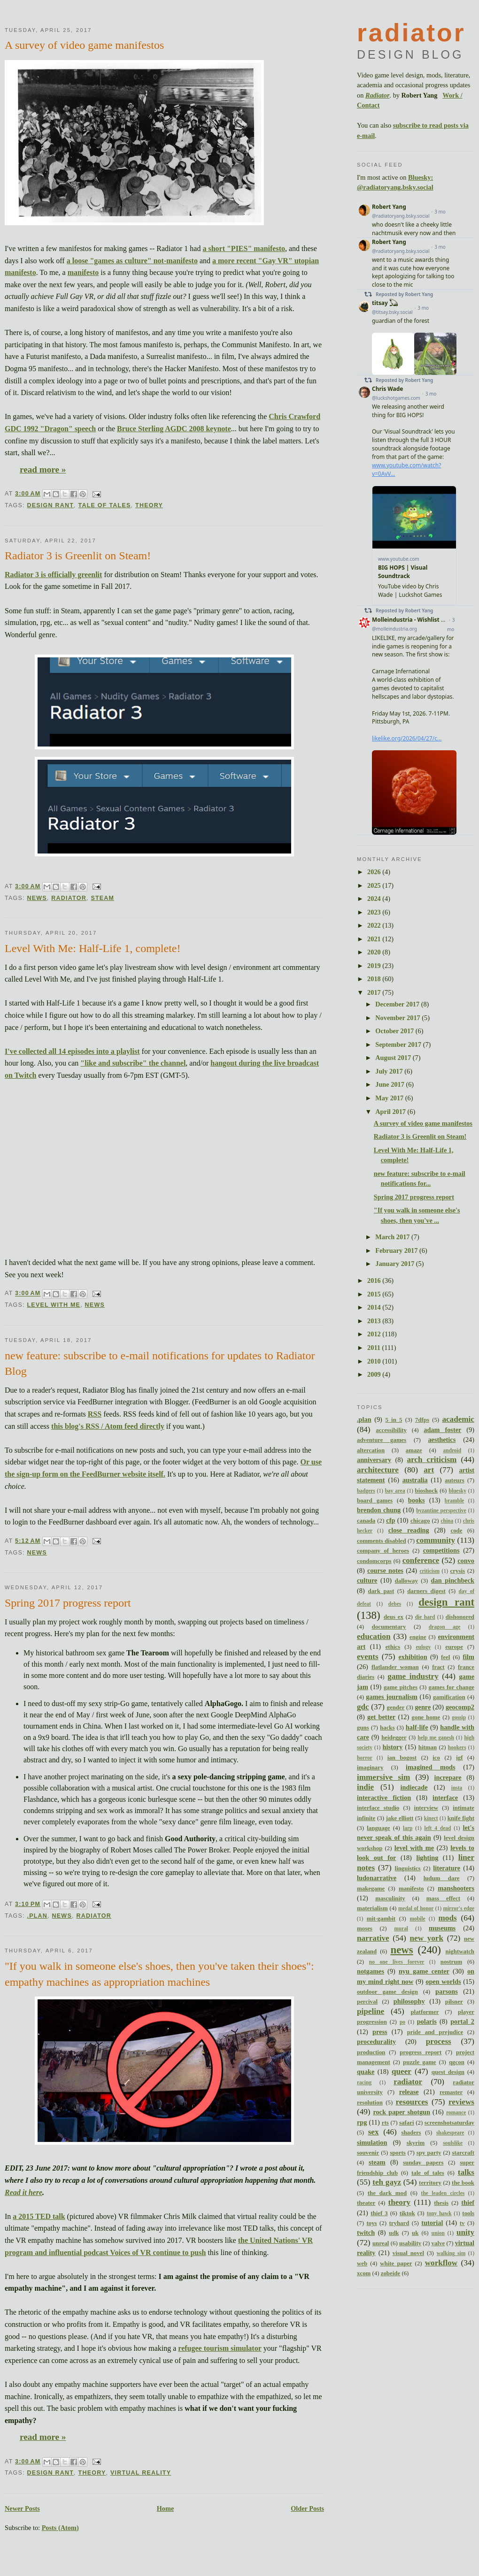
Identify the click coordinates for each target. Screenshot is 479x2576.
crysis (457, 1571)
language (378, 1828)
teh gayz (386, 2182)
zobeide (390, 2273)
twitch (366, 2232)
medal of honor (415, 1908)
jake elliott (400, 1818)
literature (446, 1868)
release (409, 2092)
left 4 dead (437, 1828)
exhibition (413, 1657)
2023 (374, 912)
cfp (390, 1520)
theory (149, 505)
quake (365, 2071)
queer (401, 2071)
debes (394, 1604)
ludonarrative (376, 1878)
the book (463, 2183)
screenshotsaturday (449, 2122)
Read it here (23, 2192)
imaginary (370, 1767)
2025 (374, 885)
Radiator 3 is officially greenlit (53, 575)
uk (415, 2233)
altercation (371, 1450)
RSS (94, 1414)
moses (364, 1928)
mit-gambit (381, 1918)
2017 (374, 992)
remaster (451, 2092)
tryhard (399, 2223)
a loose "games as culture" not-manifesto (132, 261)
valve (438, 2243)
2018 (374, 979)
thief (467, 2202)
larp (407, 1828)
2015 (374, 1294)
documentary (389, 1626)
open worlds (443, 1981)
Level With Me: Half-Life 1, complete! (92, 948)
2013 (374, 1321)
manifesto (83, 272)
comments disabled (381, 1541)
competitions (441, 1550)
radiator (68, 898)
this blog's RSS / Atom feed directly (107, 1426)
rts (385, 2122)
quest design (448, 2072)
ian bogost (402, 1757)
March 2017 (393, 1237)
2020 (374, 952)
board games (375, 1500)
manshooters (456, 1888)
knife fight (461, 1818)
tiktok (407, 2213)
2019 (374, 965)
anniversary (374, 1459)
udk (394, 2233)
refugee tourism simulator (219, 2348)
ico (436, 1757)
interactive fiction (384, 1797)
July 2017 (389, 1071)
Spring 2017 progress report (68, 1603)
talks (466, 2172)
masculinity (390, 1898)
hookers (457, 1747)
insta (457, 1788)
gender (396, 1707)
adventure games (381, 1440)
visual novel (408, 2253)
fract (438, 1667)
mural (401, 1928)
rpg (362, 2122)
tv (462, 2223)
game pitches (400, 1687)
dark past (381, 1591)
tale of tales (104, 505)
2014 (374, 1307)
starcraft (463, 2152)
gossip (459, 1717)
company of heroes (383, 1550)
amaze (414, 1450)
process (438, 2041)
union (438, 2233)
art (429, 1469)
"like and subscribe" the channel (132, 1063)
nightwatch (460, 1951)
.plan (37, 1916)
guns (363, 1727)
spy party (429, 2152)
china (446, 1521)
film (468, 1657)
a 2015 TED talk (39, 2216)
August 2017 (393, 1057)
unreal (380, 2243)
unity (465, 2232)
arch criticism (431, 1459)
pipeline (370, 2011)
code (456, 1530)
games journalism (391, 1696)
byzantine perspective (441, 1510)
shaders (411, 2132)
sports (398, 2152)
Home (165, 2508)
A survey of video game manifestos (84, 45)
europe (454, 1647)
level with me (53, 1305)
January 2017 (395, 1263)
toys (371, 2223)
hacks (387, 1727)
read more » (43, 469)
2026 (374, 872)
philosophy (409, 2001)
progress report (420, 2052)
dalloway (406, 1581)
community (435, 1540)
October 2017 (395, 1031)
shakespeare (450, 2132)
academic (458, 1419)
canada (366, 1520)
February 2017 (397, 1250)
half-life (417, 1727)
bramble (454, 1500)
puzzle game (419, 2062)
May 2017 (390, 1098)
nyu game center (424, 1971)
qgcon (456, 2062)
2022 (374, 925)
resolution (370, 2102)
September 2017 (399, 1044)
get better (381, 1717)
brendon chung (379, 1510)
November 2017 (398, 1017)
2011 (374, 1347)
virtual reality (140, 2472)
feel (445, 1657)
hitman (427, 1747)
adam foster (442, 1429)
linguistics (408, 1868)
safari (406, 2122)
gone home (426, 1717)
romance (456, 2112)
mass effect (443, 1898)
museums (442, 1928)
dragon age (445, 1627)
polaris (427, 2021)
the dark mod (387, 2193)
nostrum (451, 1962)
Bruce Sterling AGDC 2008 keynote (174, 429)
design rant (50, 505)
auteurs (454, 1480)
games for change (451, 1687)
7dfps (422, 1420)
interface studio (378, 1808)
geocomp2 (460, 1707)
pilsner (454, 2001)
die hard (425, 1617)
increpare (447, 1777)
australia (415, 1480)
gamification (449, 1697)
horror (364, 1758)
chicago (420, 1520)
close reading (408, 1530)
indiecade (414, 1787)
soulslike (453, 2143)
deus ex (393, 1617)
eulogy (423, 1647)
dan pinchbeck (452, 1580)
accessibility (391, 1430)
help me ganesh (436, 1737)
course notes (385, 1570)
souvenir (368, 2152)
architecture (378, 1469)
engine (417, 1637)
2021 (374, 939)
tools (468, 2213)
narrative (373, 1938)
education (374, 1636)
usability (410, 2243)
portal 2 (462, 2021)
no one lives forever (397, 1962)
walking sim (451, 2253)
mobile (417, 1918)
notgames (370, 1971)
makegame (371, 1888)
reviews (461, 2101)
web (362, 2263)
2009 (374, 1374)
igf (459, 1757)
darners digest (426, 1591)
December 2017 (398, 1004)
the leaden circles (443, 2193)
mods (448, 1917)
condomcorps (374, 1561)
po (402, 2022)
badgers (366, 1491)
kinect (431, 1818)
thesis (441, 2203)
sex (373, 2131)
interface (445, 1797)
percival (367, 2001)
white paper (396, 2263)
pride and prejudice (435, 2032)
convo (465, 1560)
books (416, 1500)
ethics (393, 1647)
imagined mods (431, 1767)
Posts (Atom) (60, 2527)
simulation (372, 2142)
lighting (427, 1857)
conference (421, 1560)
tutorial (432, 2222)
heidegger (394, 1737)
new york (426, 1938)
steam (102, 898)
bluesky (457, 1491)
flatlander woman (395, 1667)
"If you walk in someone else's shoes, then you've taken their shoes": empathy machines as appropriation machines (159, 1974)
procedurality (376, 2041)
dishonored (460, 1617)
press (379, 2031)
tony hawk (439, 2213)
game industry (413, 1676)
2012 (374, 1334)
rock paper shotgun (401, 2112)
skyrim (416, 2143)
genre (423, 1707)
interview (426, 1808)
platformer (424, 2012)
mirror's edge (458, 1908)
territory (430, 2183)
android (452, 1450)
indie (365, 1787)
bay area (395, 1491)
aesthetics (442, 1439)
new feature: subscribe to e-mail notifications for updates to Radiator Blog (160, 1363)
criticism (429, 1571)
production (371, 2052)
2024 (374, 898)
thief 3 (379, 2213)
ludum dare (442, 1878)
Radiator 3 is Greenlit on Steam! (78, 555)
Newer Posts (22, 2508)
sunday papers (423, 2162)
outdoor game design (387, 1992)
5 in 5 (393, 1420)
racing (364, 2082)
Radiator (377, 95)
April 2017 (391, 1111)
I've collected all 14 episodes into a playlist (72, 1051)
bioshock (426, 1490)
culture (367, 1580)
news (36, 898)
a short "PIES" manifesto (243, 248)
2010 (374, 1361)
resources (412, 2101)
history (392, 1747)
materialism (372, 1908)
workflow (441, 2262)
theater (366, 2203)
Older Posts (307, 2508)
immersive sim (383, 1777)
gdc (363, 1706)
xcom (364, 2273)
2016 (374, 1280)
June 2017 (390, 1084)
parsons (446, 1991)
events (368, 1656)
